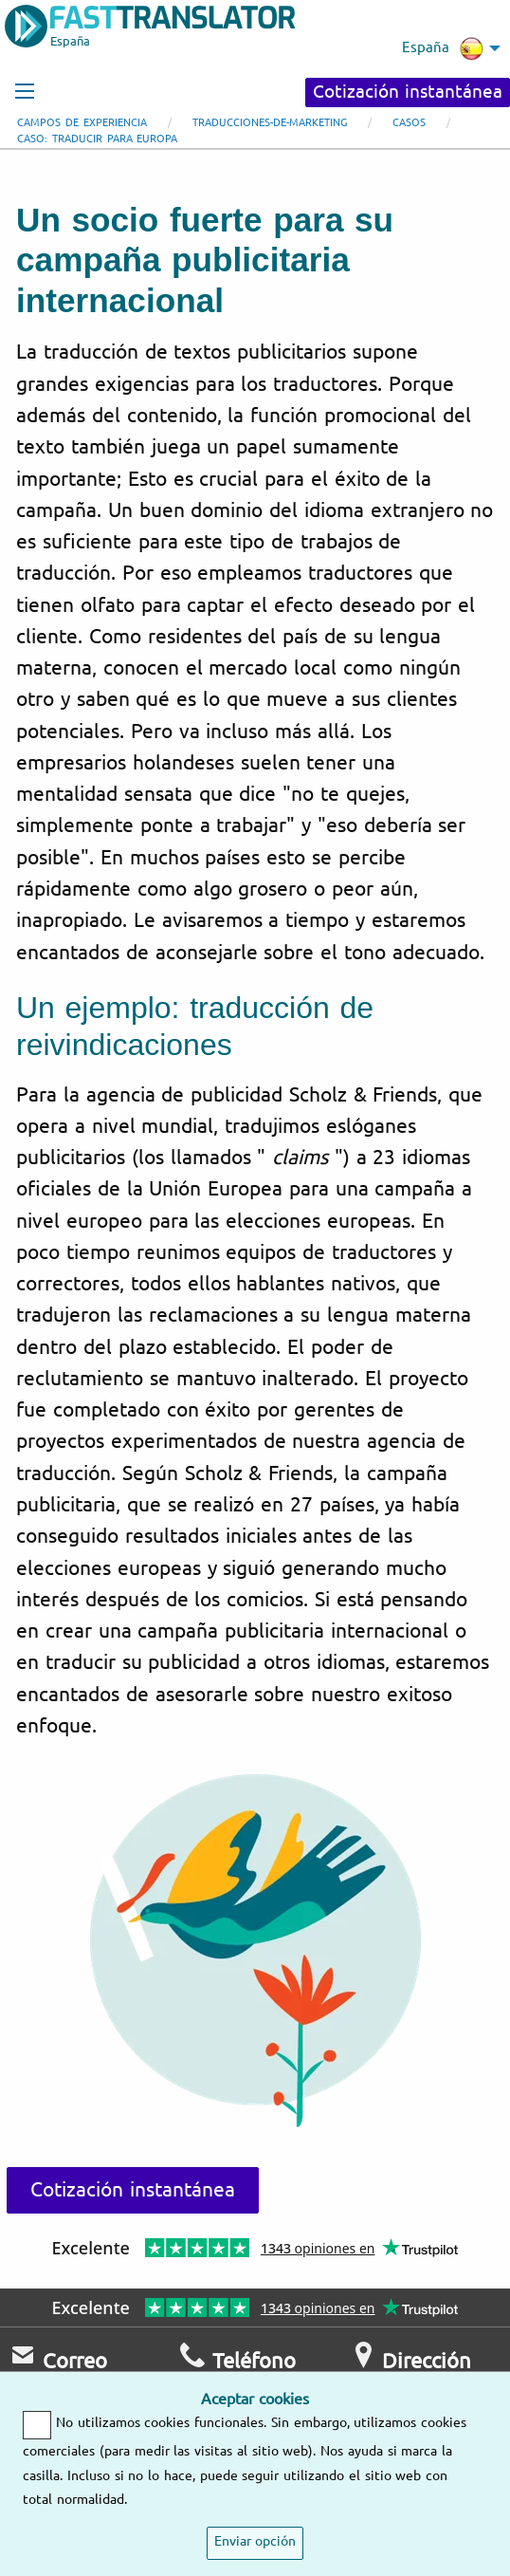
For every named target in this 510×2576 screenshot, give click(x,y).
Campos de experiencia (82, 123)
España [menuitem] (442, 48)
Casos (409, 123)
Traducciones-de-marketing (269, 123)
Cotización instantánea (407, 92)
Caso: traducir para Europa (97, 139)
